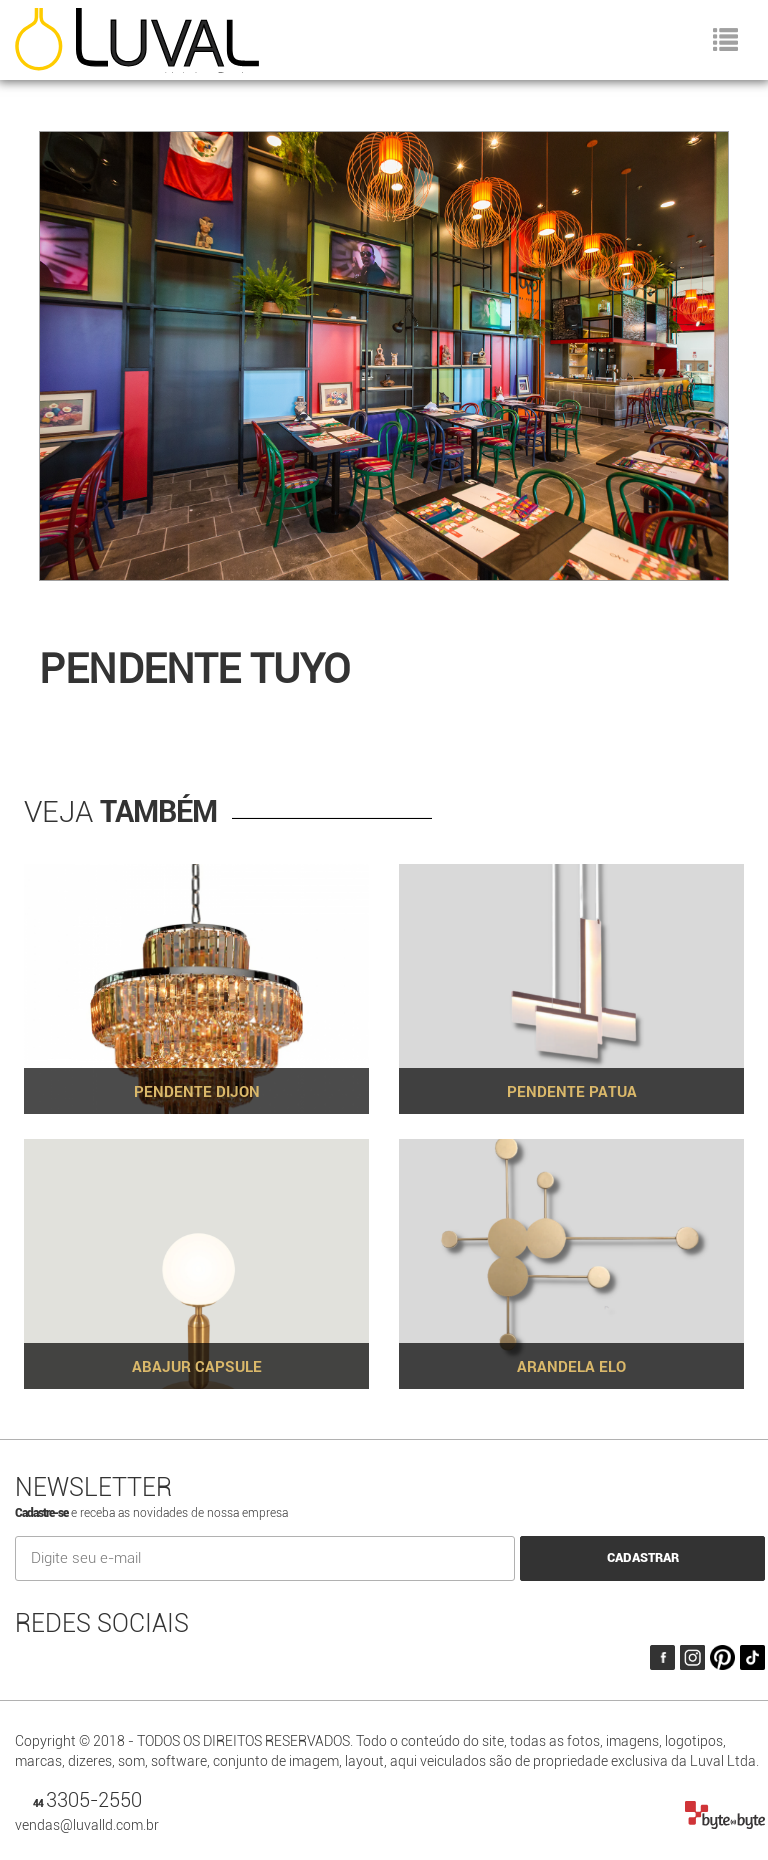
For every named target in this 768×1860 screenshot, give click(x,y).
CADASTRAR (643, 1557)
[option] (384, 363)
